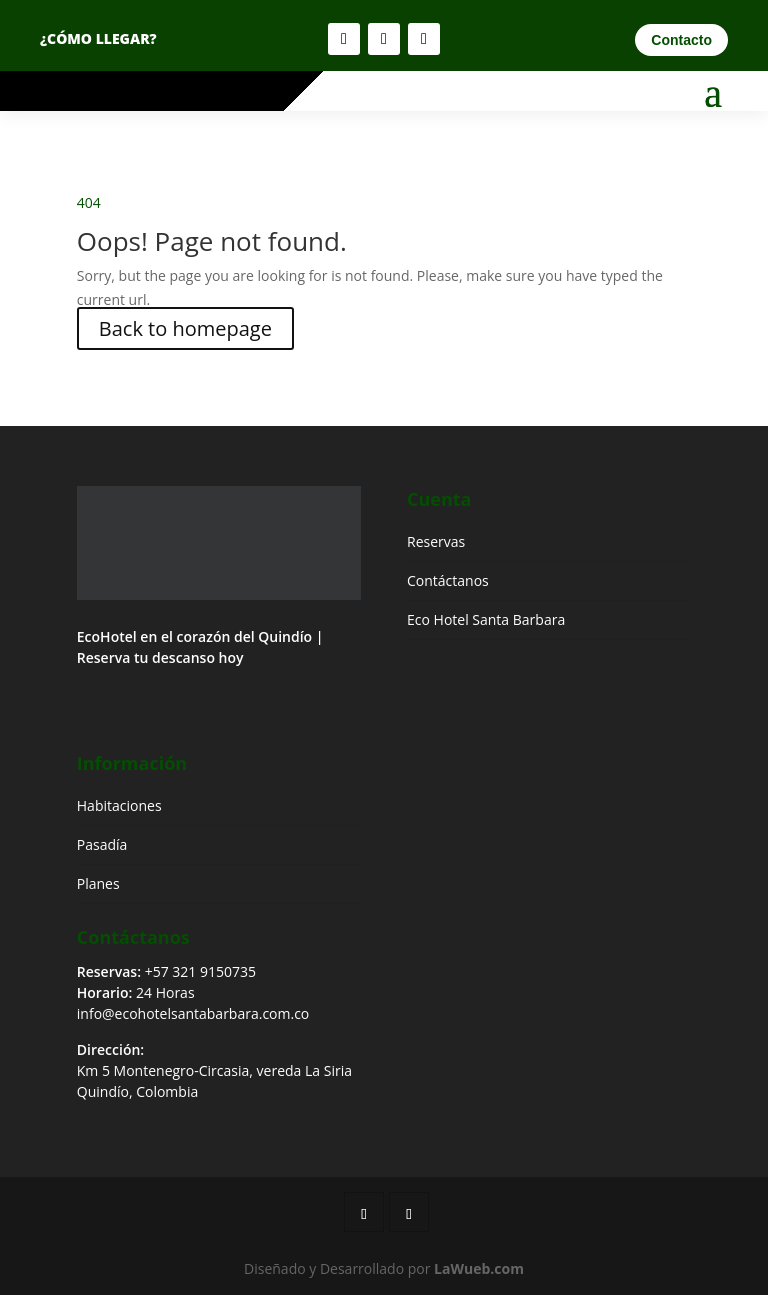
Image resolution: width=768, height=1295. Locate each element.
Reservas (436, 541)
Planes (98, 883)
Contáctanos (448, 580)
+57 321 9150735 (200, 971)
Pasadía (102, 844)
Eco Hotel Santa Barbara (486, 619)
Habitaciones (119, 805)
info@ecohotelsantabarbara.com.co (193, 1013)
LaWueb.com (479, 1268)
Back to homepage (185, 328)
